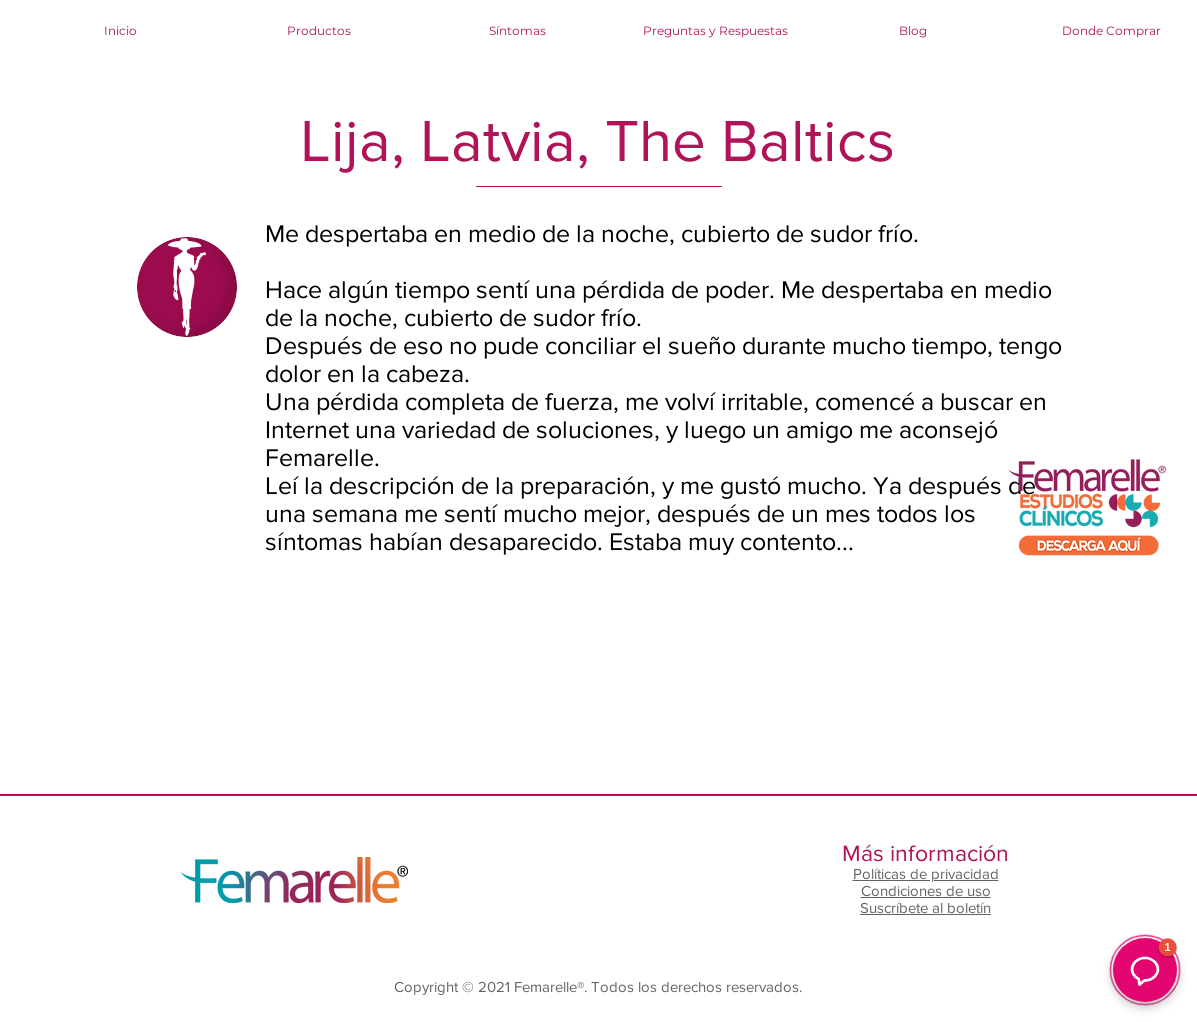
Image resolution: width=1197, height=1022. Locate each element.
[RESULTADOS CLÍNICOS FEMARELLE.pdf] (1086, 511)
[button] (1145, 970)
